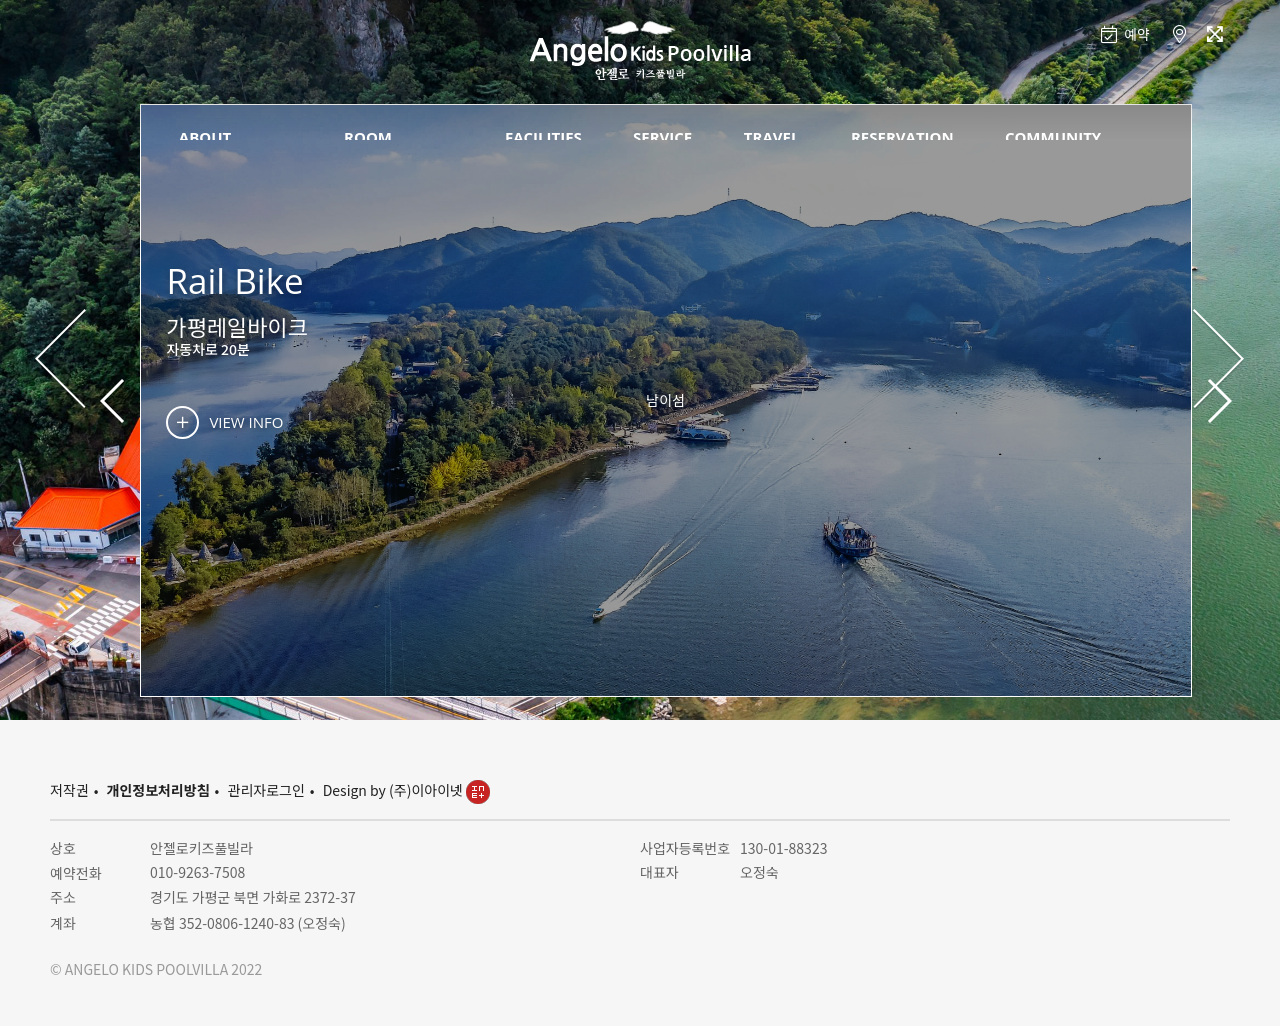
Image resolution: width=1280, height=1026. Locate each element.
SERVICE (662, 137)
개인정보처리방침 (158, 790)
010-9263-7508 (197, 872)
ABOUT (205, 137)
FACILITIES (543, 137)
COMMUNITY (1053, 137)
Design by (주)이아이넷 (406, 790)
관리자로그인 (266, 790)
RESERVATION (902, 137)
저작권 (69, 790)
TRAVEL (772, 137)
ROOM (368, 137)
